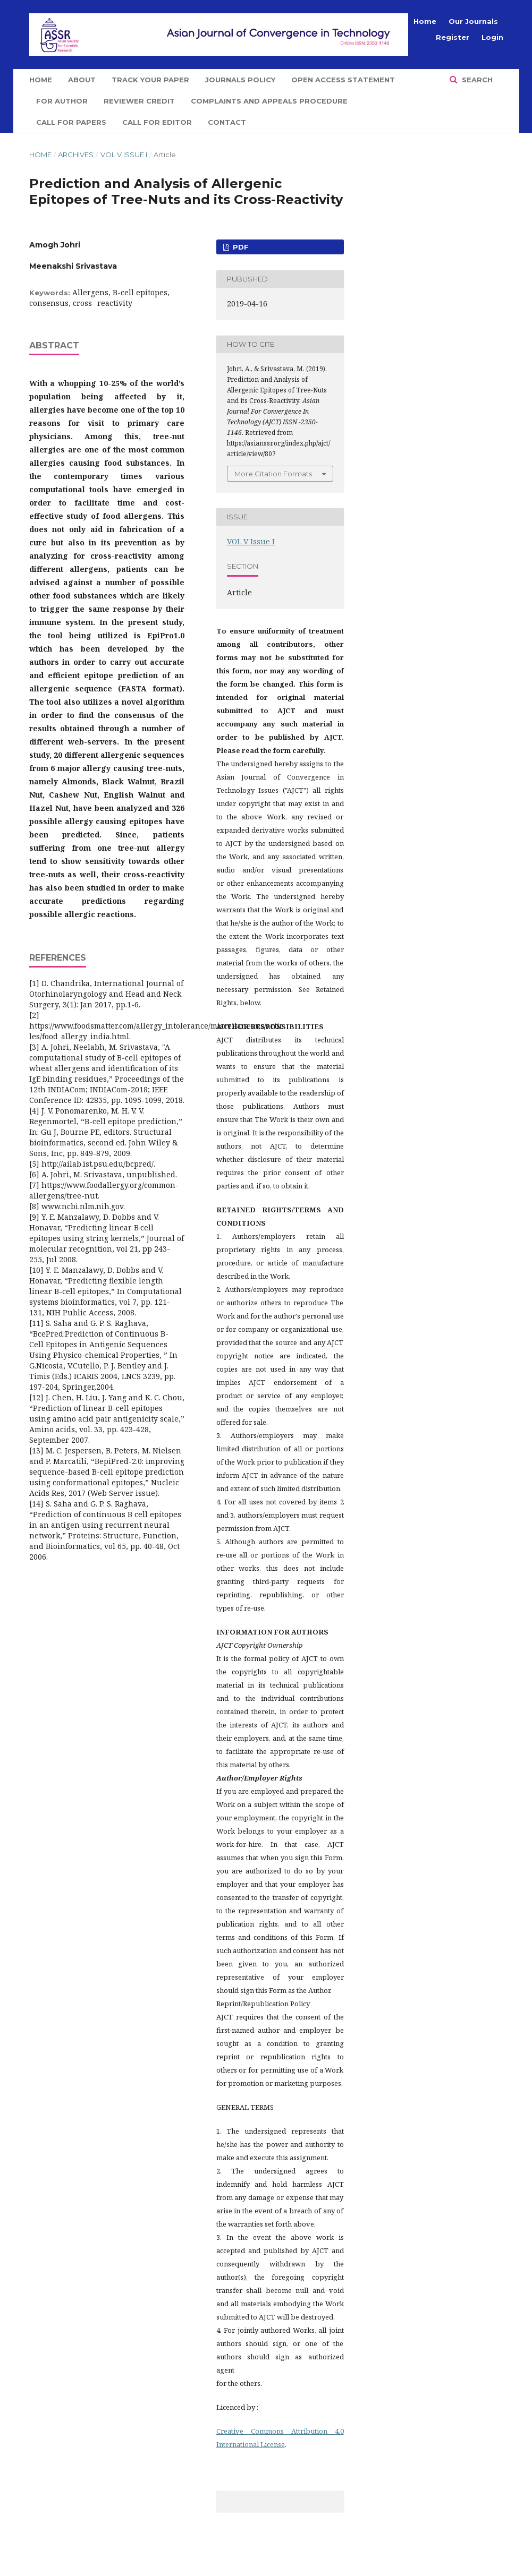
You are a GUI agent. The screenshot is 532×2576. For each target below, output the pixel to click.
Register (452, 37)
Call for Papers (71, 122)
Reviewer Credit (139, 101)
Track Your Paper (150, 79)
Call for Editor (157, 122)
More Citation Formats (273, 473)
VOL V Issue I (123, 154)
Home (40, 79)
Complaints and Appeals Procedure (269, 101)
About (82, 79)
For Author (62, 101)
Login (492, 37)
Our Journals (473, 21)
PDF (240, 247)
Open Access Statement (343, 79)
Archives (76, 154)
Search (476, 79)
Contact (227, 122)
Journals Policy (240, 79)
